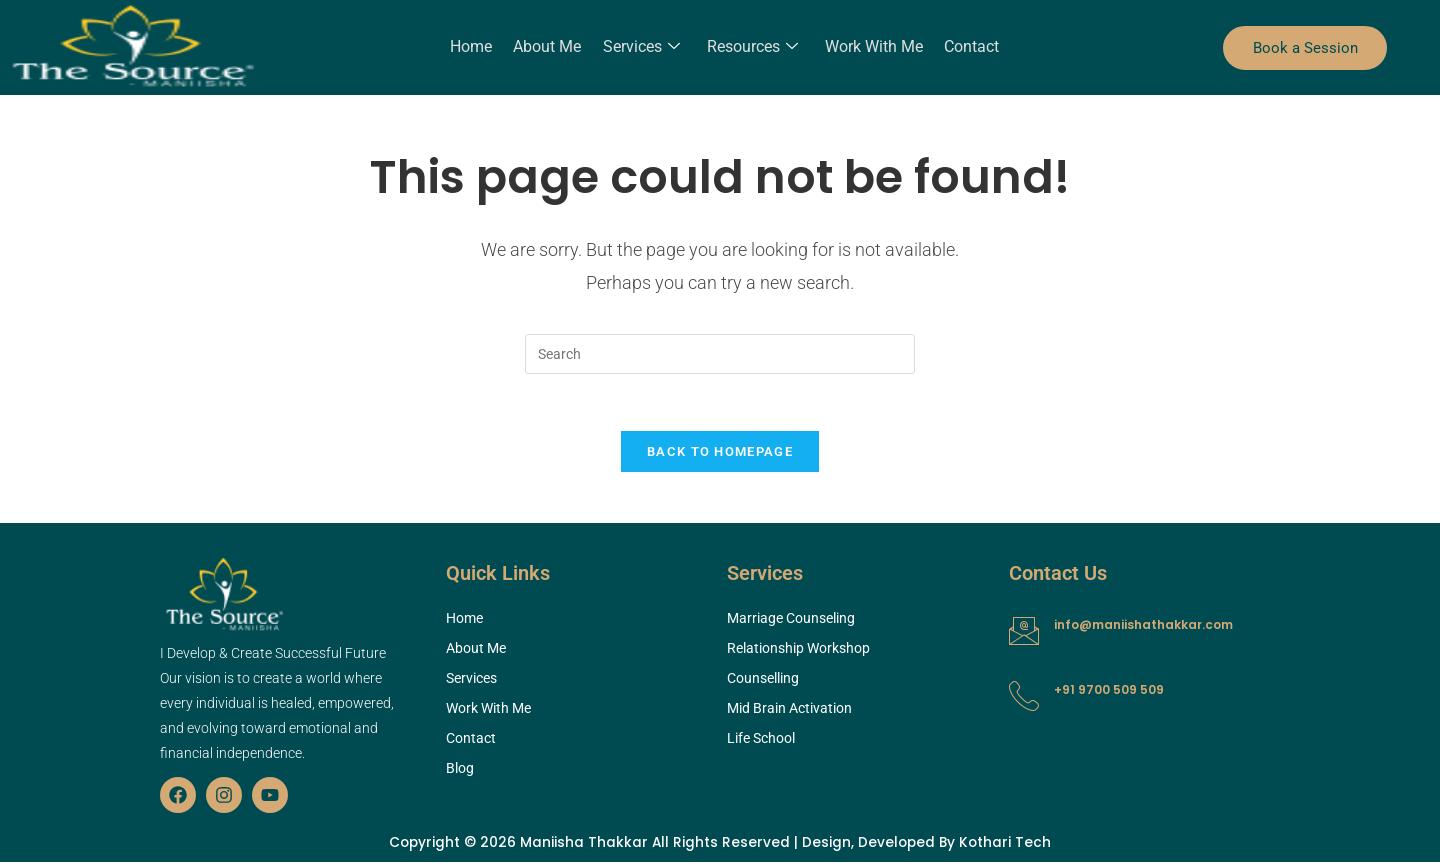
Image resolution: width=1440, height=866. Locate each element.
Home (474, 46)
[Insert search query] (720, 354)
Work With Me (872, 46)
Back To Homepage (720, 455)
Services (641, 48)
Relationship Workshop (798, 652)
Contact (968, 46)
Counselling (763, 682)
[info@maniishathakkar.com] (1024, 635)
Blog (460, 772)
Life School (761, 742)
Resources (751, 48)
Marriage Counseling (791, 622)
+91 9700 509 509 (1109, 693)
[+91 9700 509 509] (1024, 700)
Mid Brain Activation (789, 712)
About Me (549, 46)
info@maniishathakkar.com (1143, 628)
